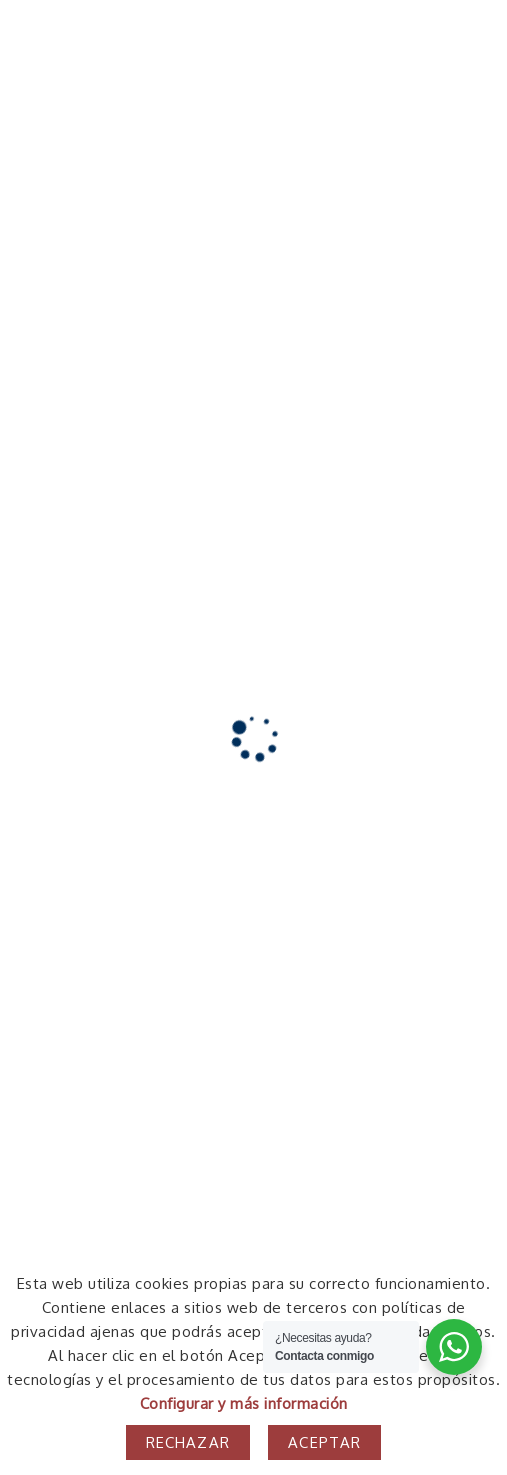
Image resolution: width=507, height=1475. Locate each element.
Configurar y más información (244, 1403)
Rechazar (188, 1442)
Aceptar (324, 1442)
